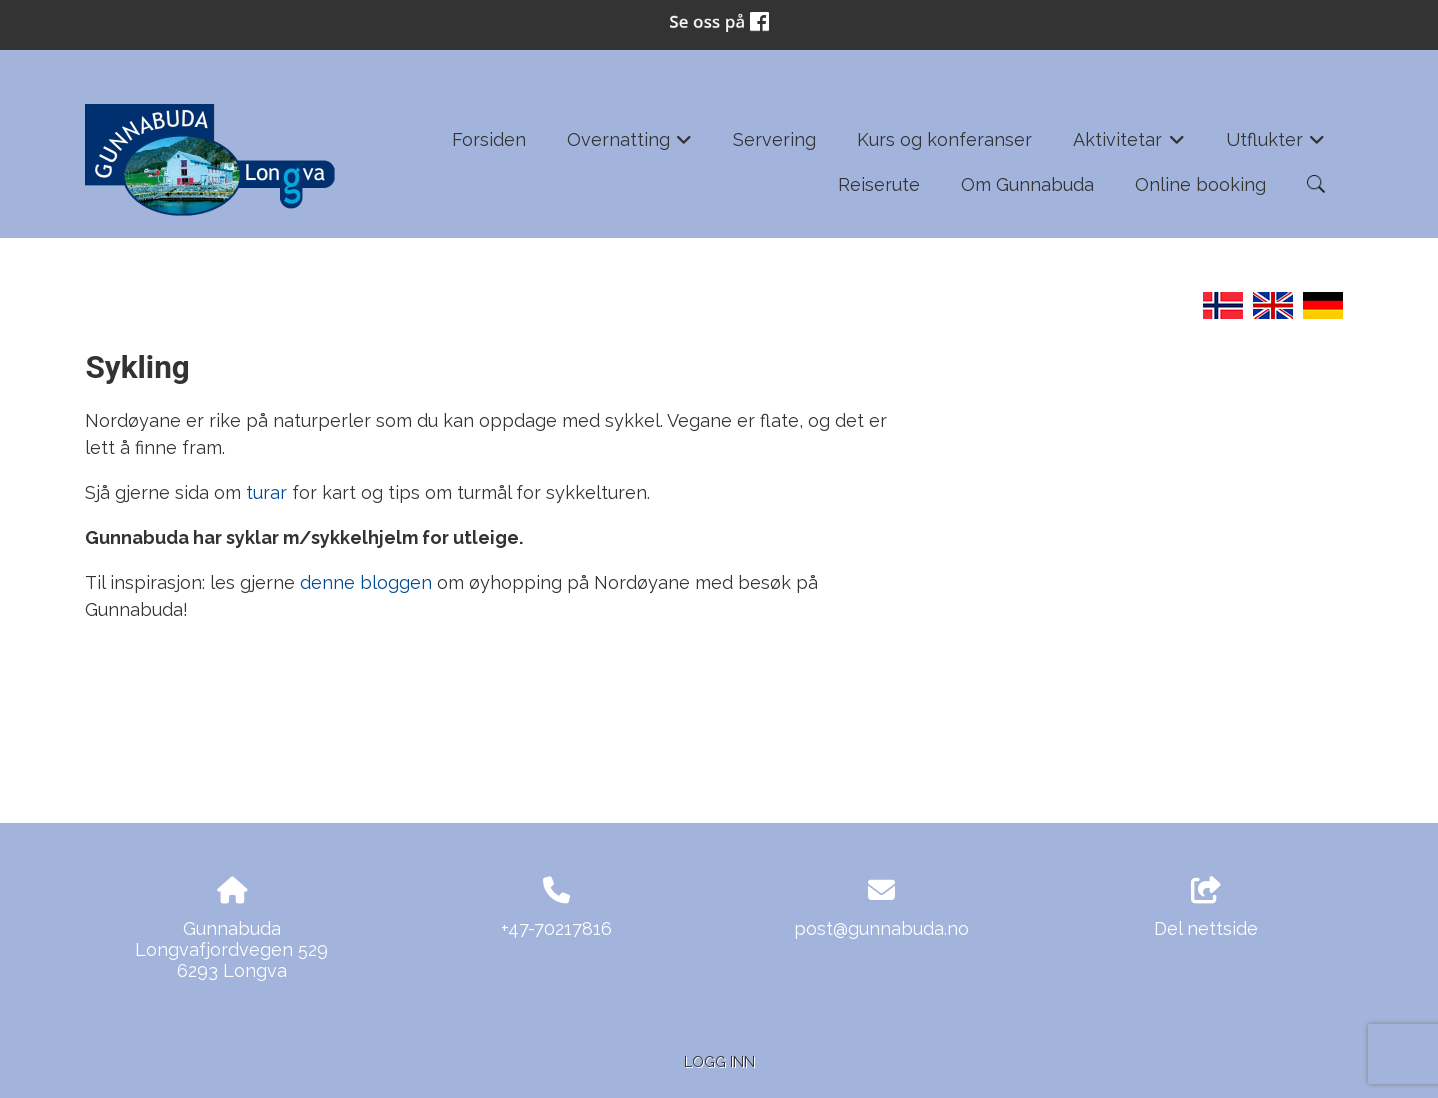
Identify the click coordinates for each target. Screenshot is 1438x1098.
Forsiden (489, 139)
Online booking (1200, 184)
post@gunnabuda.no (881, 928)
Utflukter (1276, 146)
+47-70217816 (556, 928)
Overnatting (630, 146)
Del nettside (1206, 908)
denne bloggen (368, 582)
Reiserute (879, 184)
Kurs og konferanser (944, 139)
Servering (774, 139)
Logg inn (719, 1061)
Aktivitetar (1129, 146)
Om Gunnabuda (1027, 184)
